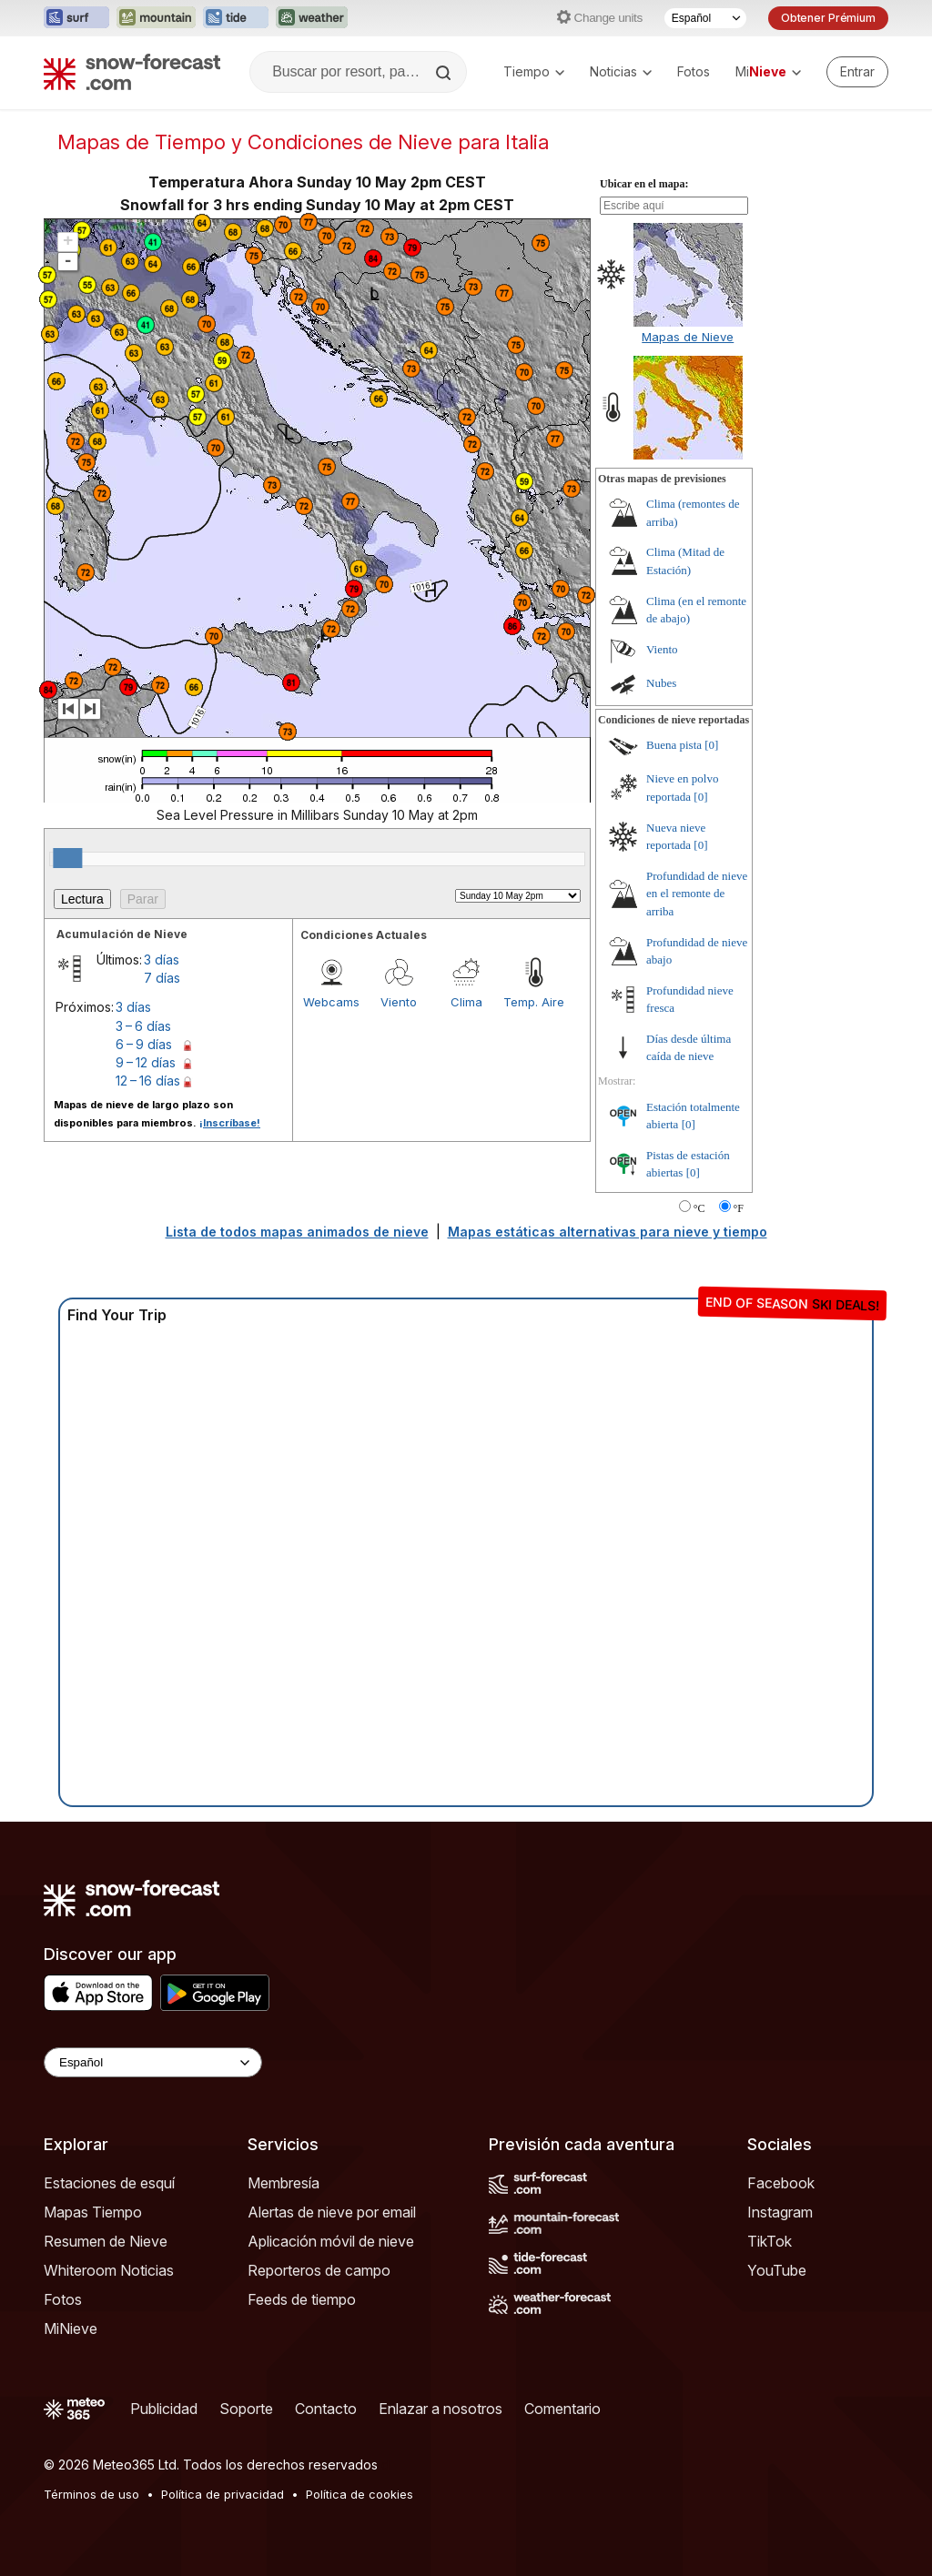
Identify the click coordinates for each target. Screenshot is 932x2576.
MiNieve (70, 2328)
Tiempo (533, 71)
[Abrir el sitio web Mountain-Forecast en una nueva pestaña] (156, 18)
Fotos (693, 71)
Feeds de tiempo (302, 2299)
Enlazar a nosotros (440, 2408)
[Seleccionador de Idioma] (705, 18)
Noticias (621, 71)
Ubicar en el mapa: (644, 183)
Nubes (661, 683)
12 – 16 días (148, 1080)
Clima (466, 1002)
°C (699, 1208)
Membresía (283, 2183)
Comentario (562, 2408)
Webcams (331, 1002)
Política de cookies (359, 2494)
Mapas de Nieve (688, 336)
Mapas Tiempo (93, 2212)
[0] (711, 745)
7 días (162, 977)
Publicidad (164, 2408)
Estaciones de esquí (109, 2183)
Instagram (780, 2212)
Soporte (246, 2408)
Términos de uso (91, 2494)
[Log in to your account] (857, 71)
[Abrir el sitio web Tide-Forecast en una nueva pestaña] (235, 18)
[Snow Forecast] (132, 72)
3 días (161, 959)
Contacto (326, 2408)
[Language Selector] (153, 2062)
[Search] (445, 73)
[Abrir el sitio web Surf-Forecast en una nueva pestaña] (76, 18)
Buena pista (674, 745)
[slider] (67, 858)
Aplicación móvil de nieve (331, 2241)
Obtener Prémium (828, 18)
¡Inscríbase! (229, 1122)
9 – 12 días (146, 1062)
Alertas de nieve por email (332, 2212)
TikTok (769, 2241)
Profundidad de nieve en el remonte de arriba (696, 893)
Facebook (781, 2183)
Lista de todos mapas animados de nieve (297, 1231)
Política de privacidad (222, 2494)
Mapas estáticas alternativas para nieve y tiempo (607, 1231)
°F (739, 1208)
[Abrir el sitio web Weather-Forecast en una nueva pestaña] (312, 18)
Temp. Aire (533, 1002)
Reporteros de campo (319, 2270)
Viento (398, 1002)
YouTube (776, 2270)
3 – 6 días (143, 1026)
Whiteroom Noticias (109, 2270)
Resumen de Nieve (105, 2241)
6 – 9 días (144, 1044)
